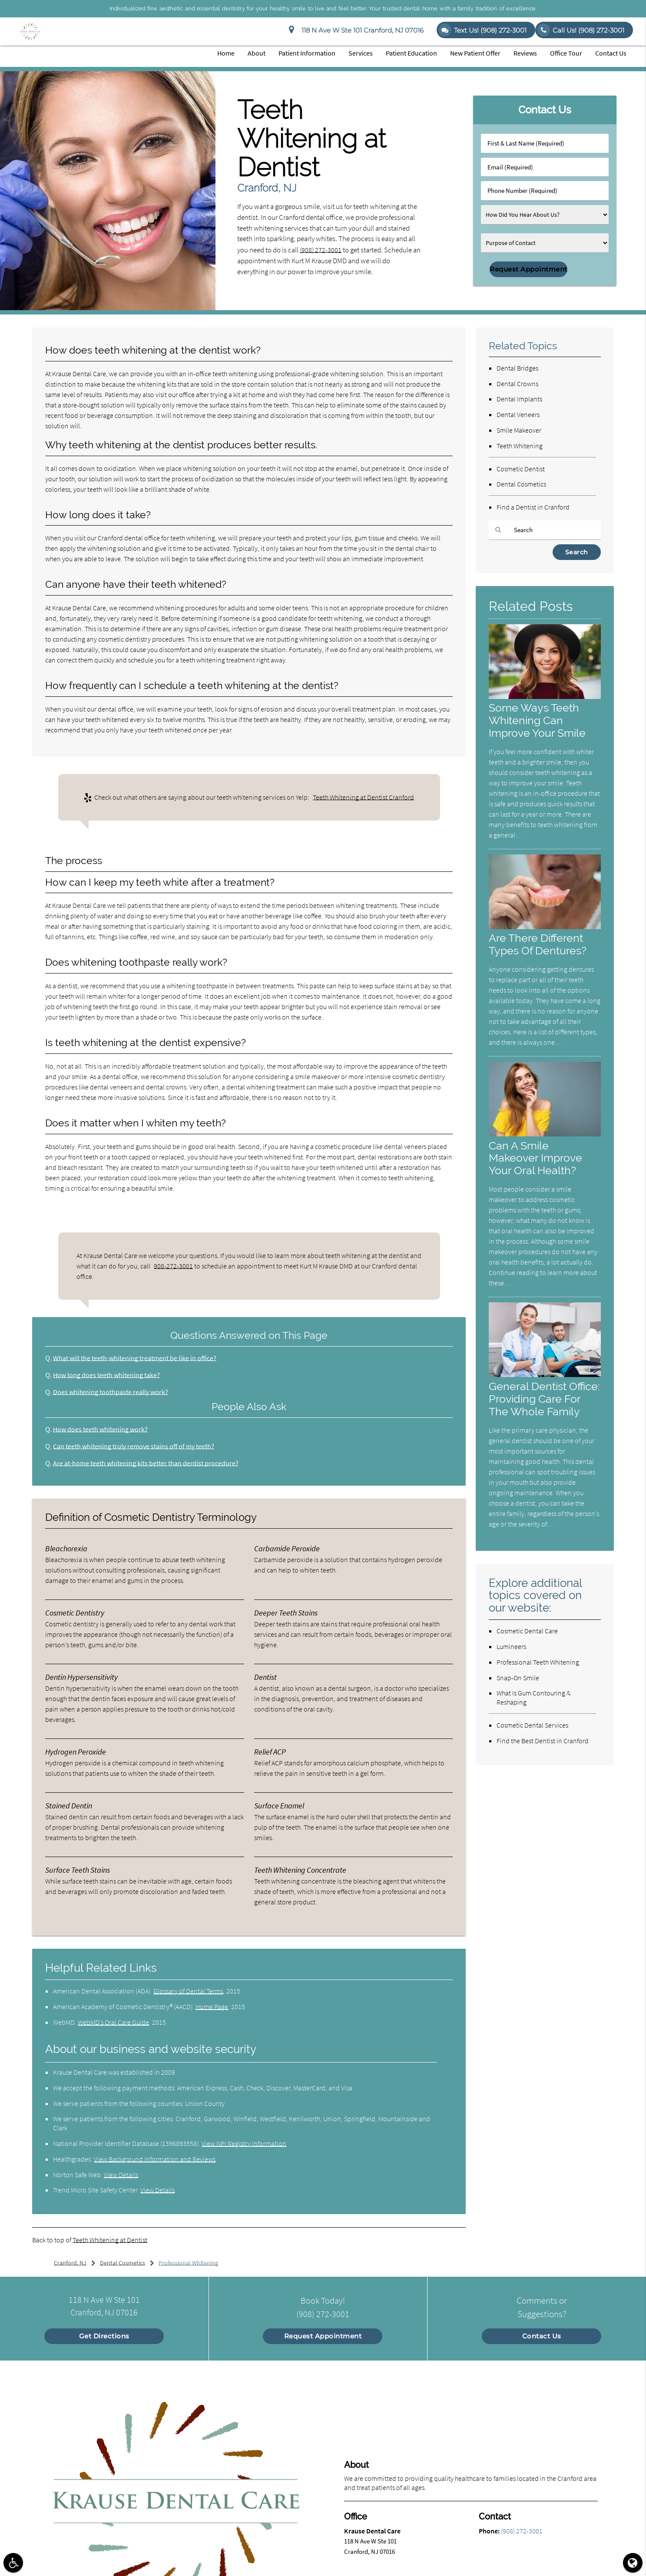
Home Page (211, 2006)
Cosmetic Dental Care (527, 1643)
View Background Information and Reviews (154, 2159)
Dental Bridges (517, 368)
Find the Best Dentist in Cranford (543, 1753)
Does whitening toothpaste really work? (112, 1392)
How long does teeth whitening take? (108, 1375)
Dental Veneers (518, 414)
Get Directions (104, 2336)
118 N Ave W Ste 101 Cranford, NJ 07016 (356, 30)
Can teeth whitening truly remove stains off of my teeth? (137, 1446)
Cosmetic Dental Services (532, 1737)
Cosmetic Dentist (521, 468)
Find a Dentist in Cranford (533, 507)
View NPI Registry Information (244, 2143)
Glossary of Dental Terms (188, 1991)
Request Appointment (323, 2336)
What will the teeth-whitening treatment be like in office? (138, 1358)
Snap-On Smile (518, 1690)
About (256, 53)
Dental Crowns (517, 383)
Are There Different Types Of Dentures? (540, 944)
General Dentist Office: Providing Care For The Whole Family (544, 1404)
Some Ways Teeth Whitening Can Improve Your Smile (539, 721)
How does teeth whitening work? (102, 1429)
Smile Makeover (519, 430)
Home (226, 53)
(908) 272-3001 (321, 250)
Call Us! (580, 29)
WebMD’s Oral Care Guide (113, 2022)
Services (360, 53)
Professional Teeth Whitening (538, 1674)
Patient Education (411, 53)
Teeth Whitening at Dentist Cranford (363, 797)
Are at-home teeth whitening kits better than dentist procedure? (149, 1463)
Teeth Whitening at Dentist (110, 2239)
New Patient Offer (475, 53)
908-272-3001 (173, 1266)
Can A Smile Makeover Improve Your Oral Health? (537, 1158)
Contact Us (610, 53)
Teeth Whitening (520, 445)
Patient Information (306, 53)
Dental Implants (519, 398)
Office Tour (566, 53)
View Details (121, 2174)
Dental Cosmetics (521, 484)
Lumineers (511, 1659)
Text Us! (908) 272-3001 (482, 29)
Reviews (525, 53)
